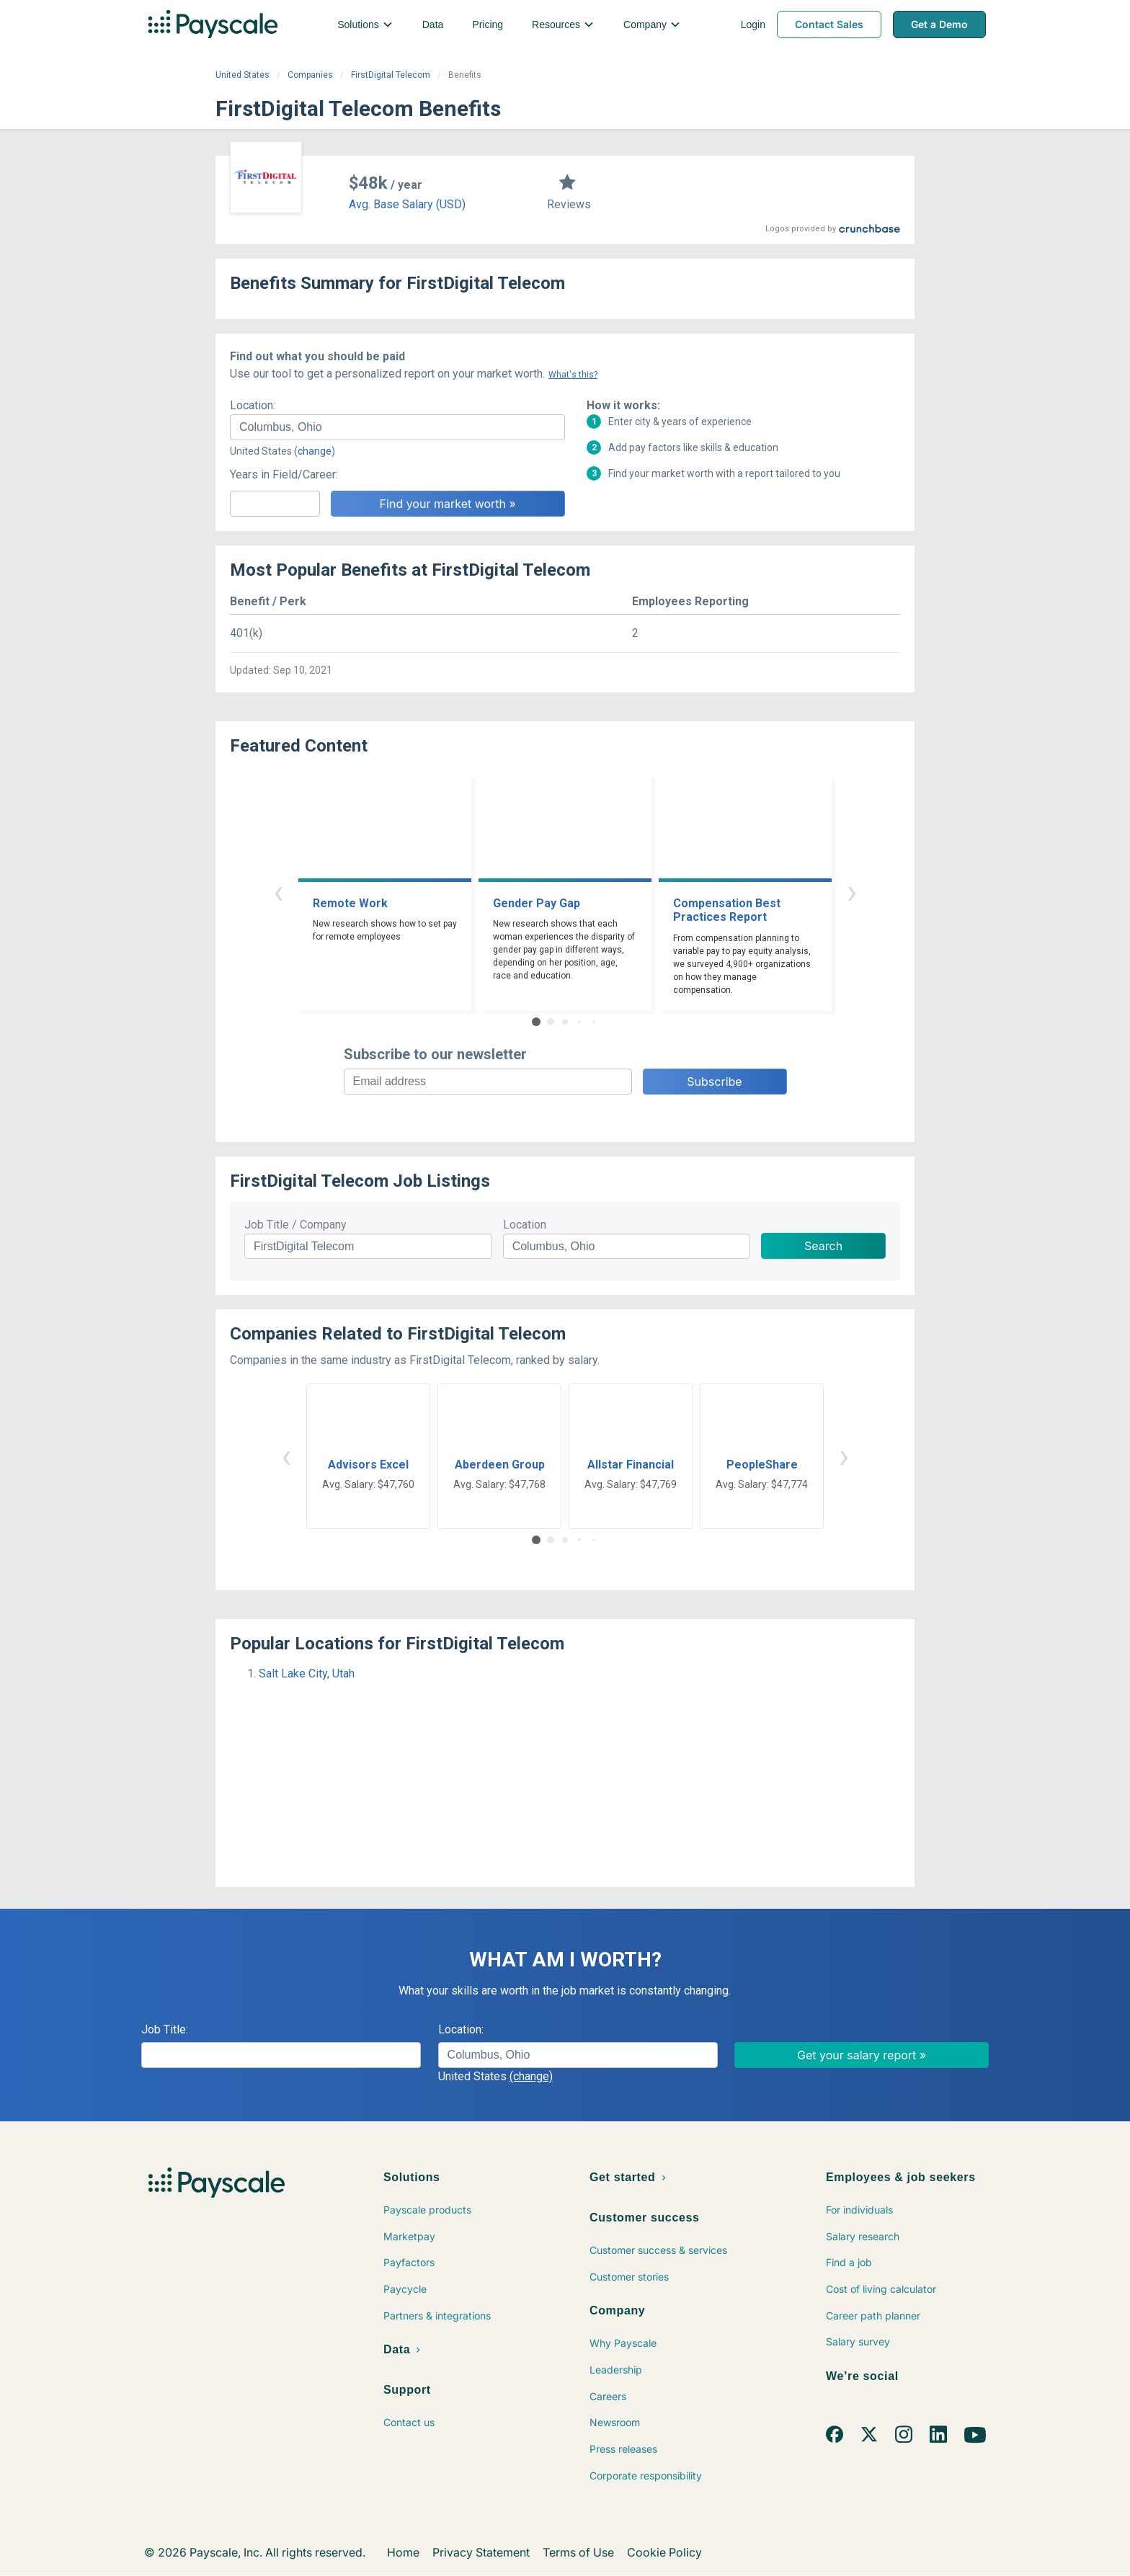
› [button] (852, 891)
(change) (314, 451)
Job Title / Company (295, 1224)
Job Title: (164, 2029)
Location (524, 1224)
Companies (310, 75)
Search (823, 1246)
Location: (252, 405)
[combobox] (397, 427)
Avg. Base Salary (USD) (407, 204)
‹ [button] (278, 891)
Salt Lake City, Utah (307, 1673)
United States (242, 75)
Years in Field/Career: (284, 474)
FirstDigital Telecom (390, 75)
